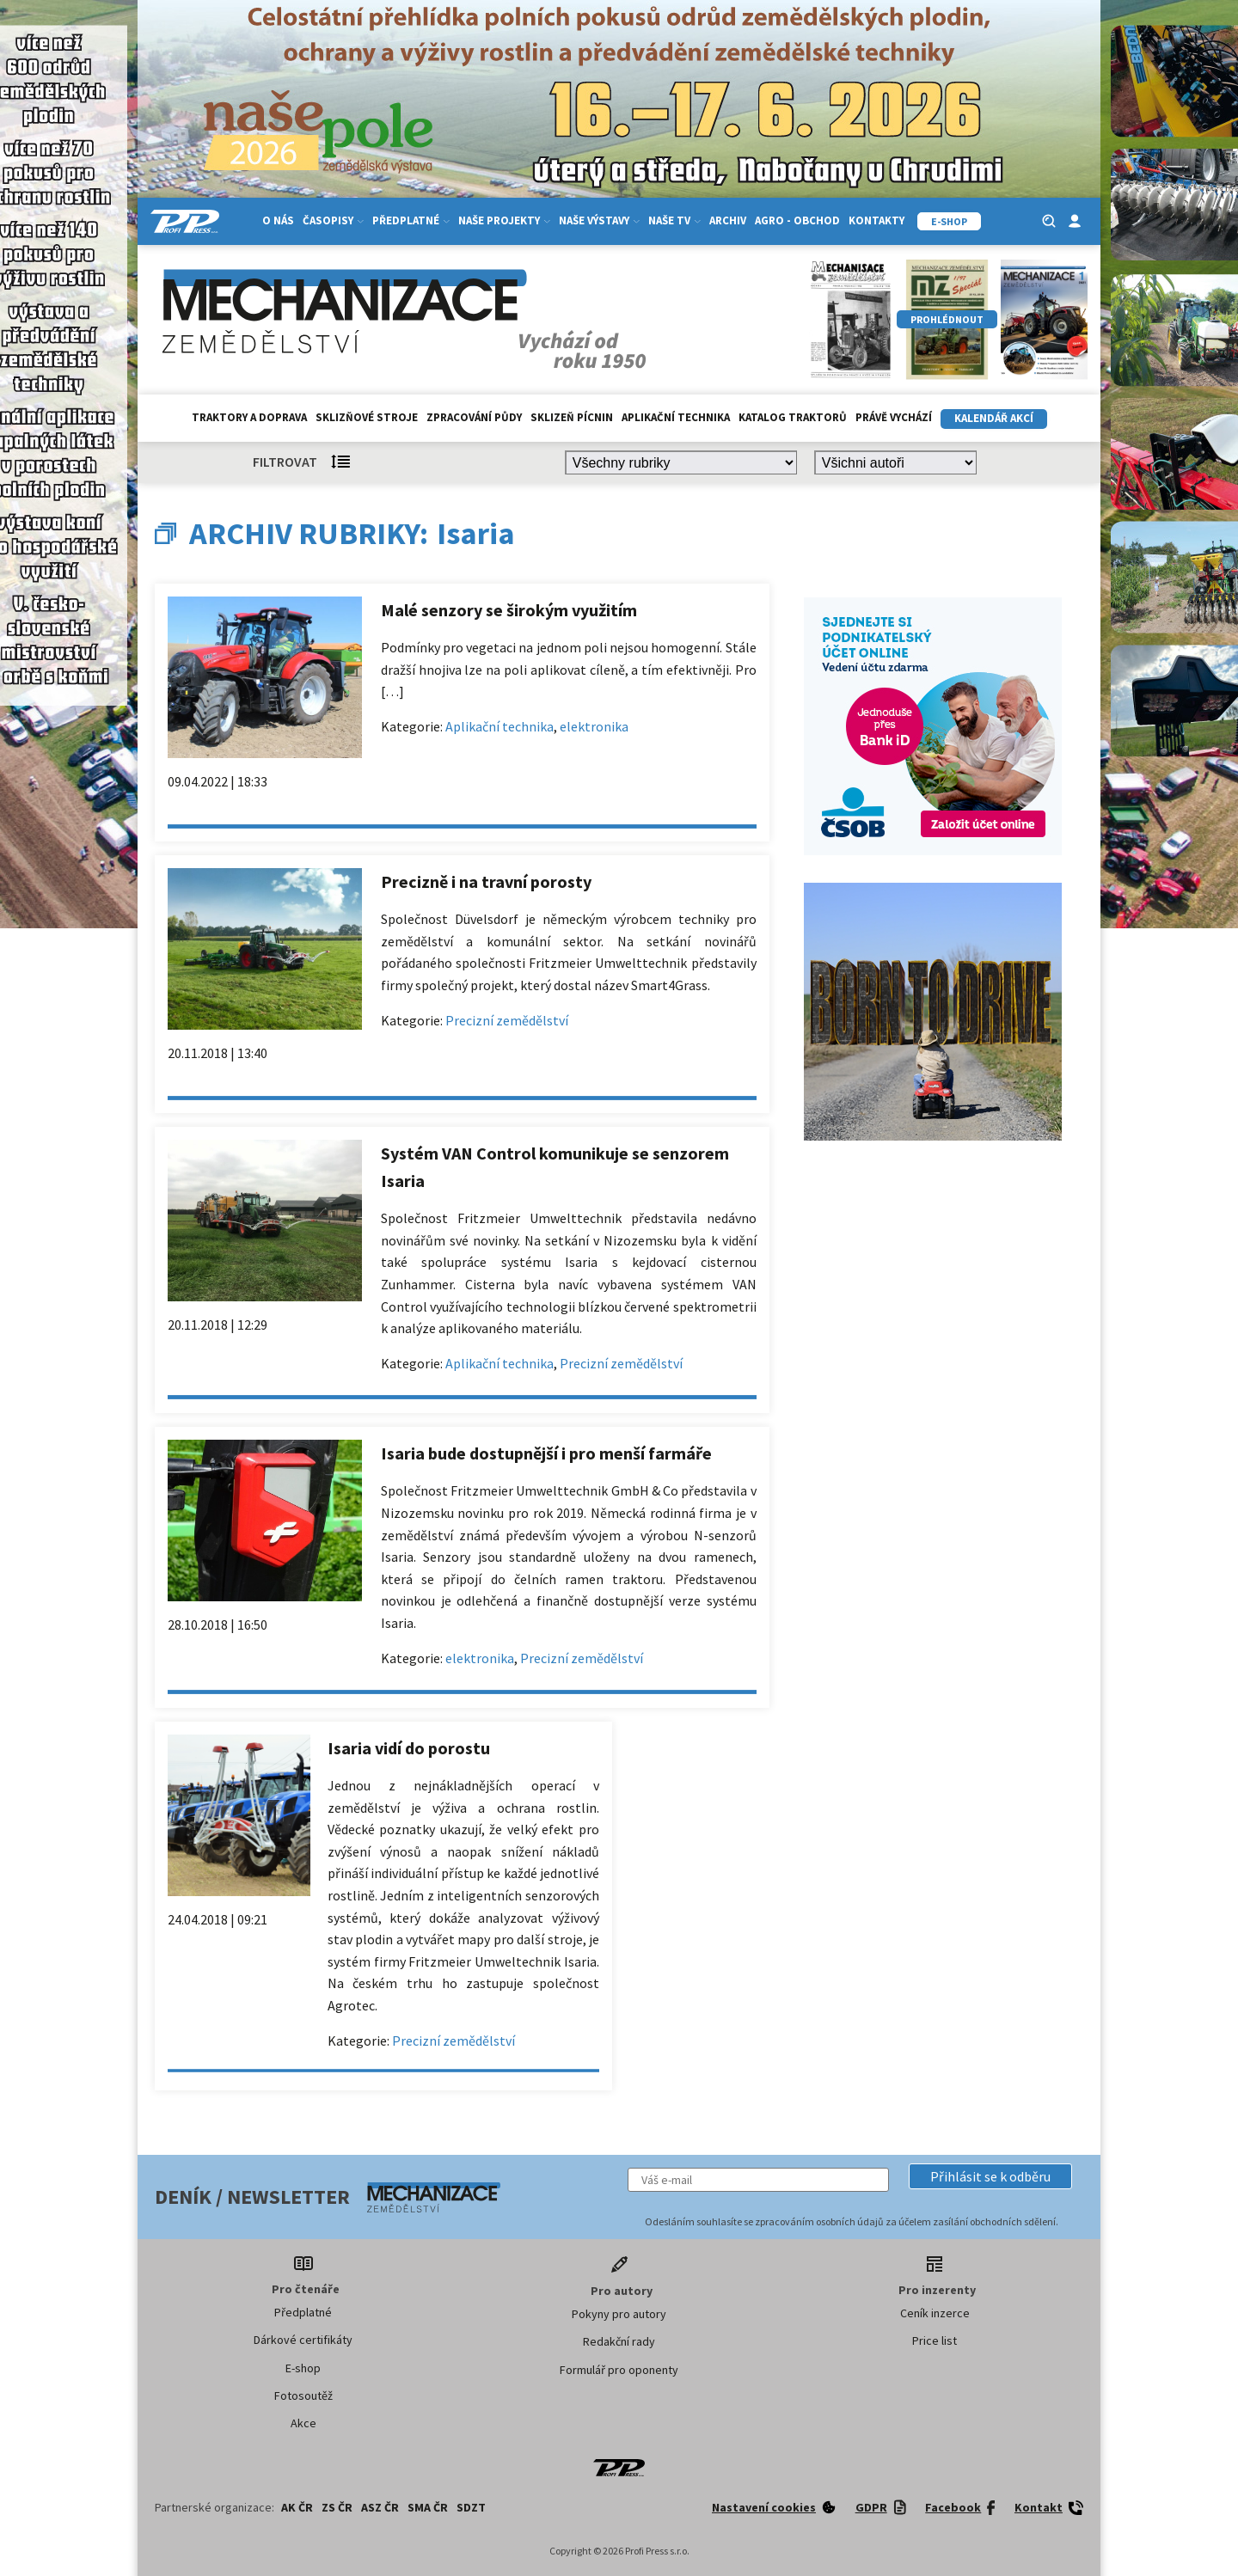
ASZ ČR (380, 2507)
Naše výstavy (599, 220)
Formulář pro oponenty (619, 2369)
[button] (990, 2176)
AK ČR (297, 2507)
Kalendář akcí (993, 418)
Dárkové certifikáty (303, 2339)
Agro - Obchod (797, 220)
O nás (278, 220)
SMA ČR (428, 2507)
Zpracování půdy (474, 417)
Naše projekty (504, 220)
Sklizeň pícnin (571, 417)
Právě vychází (893, 417)
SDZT (471, 2507)
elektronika (594, 726)
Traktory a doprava (249, 417)
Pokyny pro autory (619, 2314)
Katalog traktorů (793, 417)
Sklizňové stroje (367, 417)
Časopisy (333, 220)
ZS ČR (337, 2507)
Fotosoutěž (303, 2395)
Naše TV (674, 220)
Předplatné (411, 220)
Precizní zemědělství (506, 1020)
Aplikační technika (676, 417)
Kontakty (876, 220)
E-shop (303, 2368)
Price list (934, 2340)
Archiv (727, 220)
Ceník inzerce (935, 2313)
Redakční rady (619, 2341)
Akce (303, 2423)
